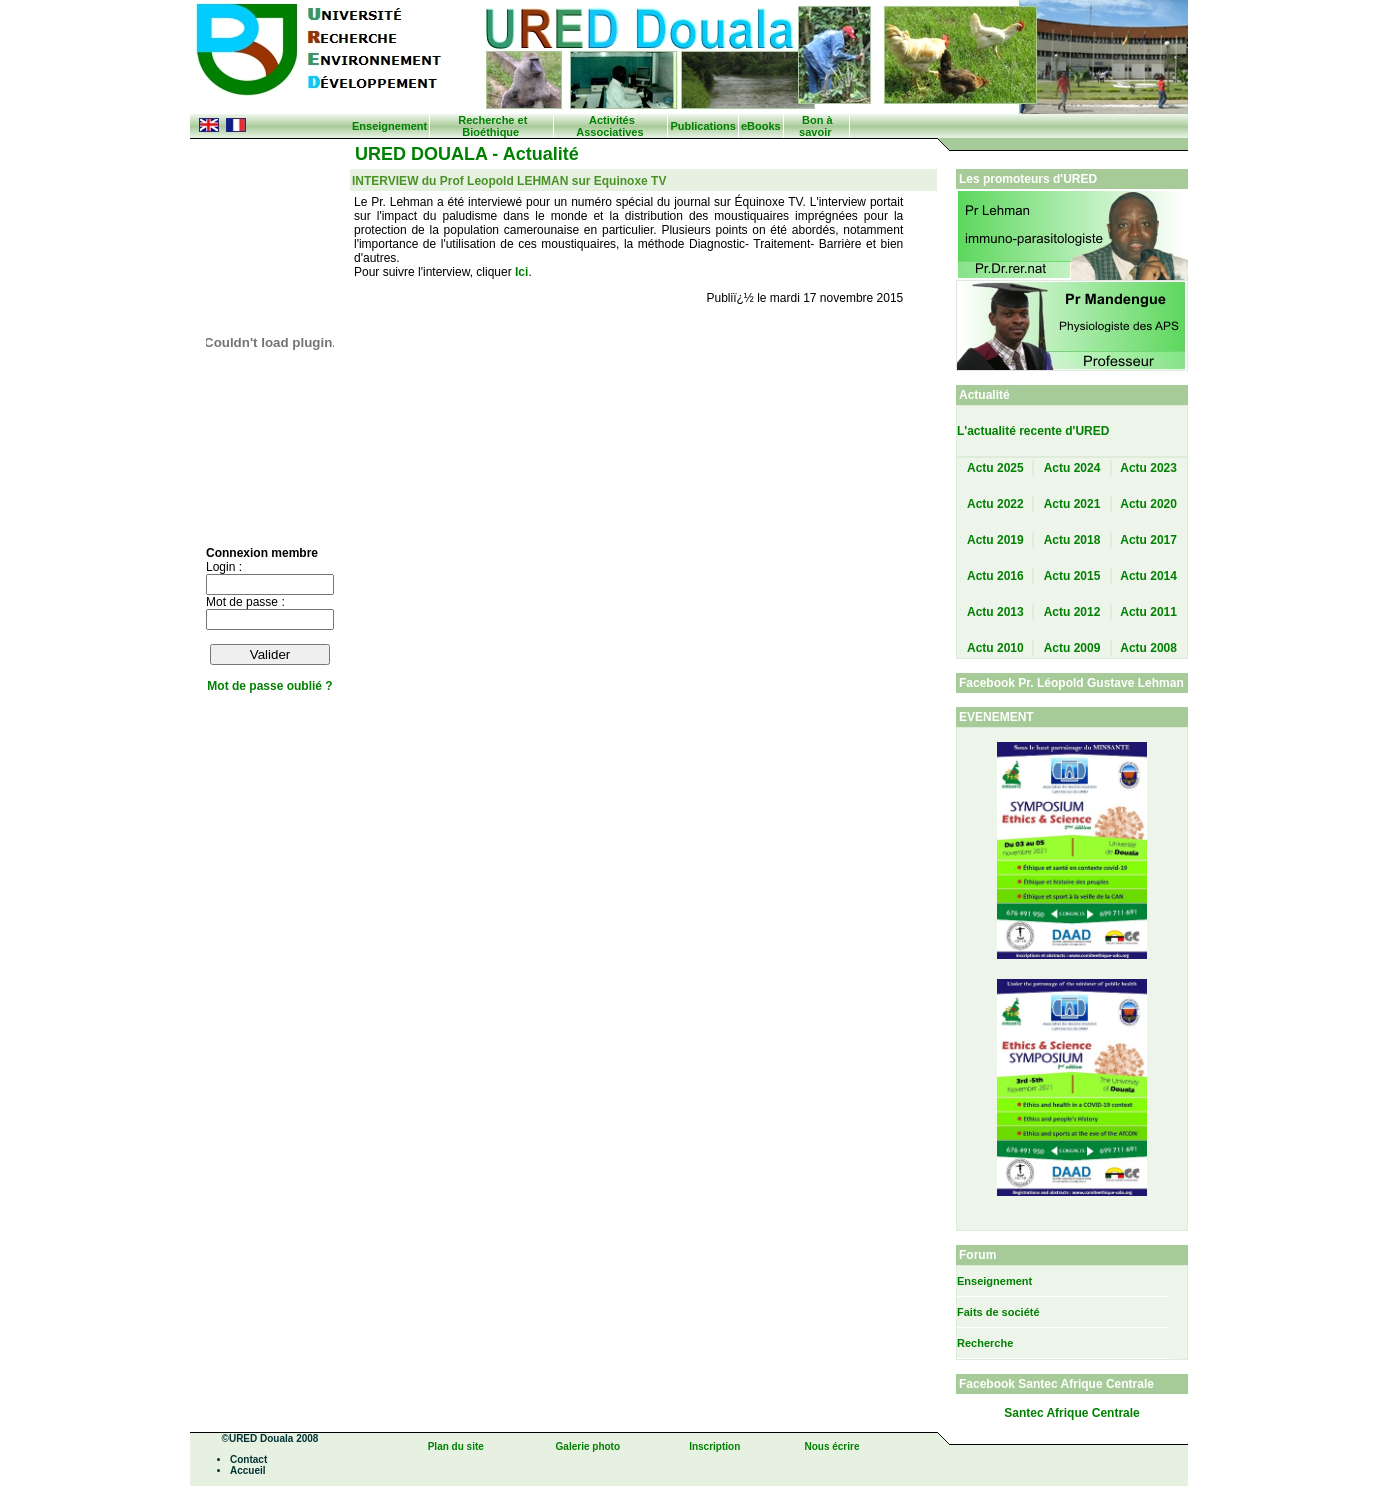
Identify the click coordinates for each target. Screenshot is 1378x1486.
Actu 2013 (995, 612)
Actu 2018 (1072, 540)
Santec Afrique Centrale (1072, 1413)
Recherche (985, 1343)
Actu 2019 (995, 540)
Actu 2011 (1148, 612)
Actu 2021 (1072, 504)
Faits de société (998, 1312)
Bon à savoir (815, 126)
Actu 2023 (1148, 468)
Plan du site (456, 1446)
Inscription (714, 1446)
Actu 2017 (1148, 540)
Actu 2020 (1148, 504)
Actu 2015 (1072, 576)
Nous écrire (831, 1446)
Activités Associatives (609, 126)
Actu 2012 (1072, 612)
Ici (521, 272)
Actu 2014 (1148, 576)
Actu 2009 (1072, 648)
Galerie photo (588, 1446)
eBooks (761, 126)
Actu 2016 (995, 576)
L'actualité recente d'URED (1033, 431)
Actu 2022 (995, 504)
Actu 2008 (1148, 648)
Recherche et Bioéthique (492, 126)
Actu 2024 (1072, 468)
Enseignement (389, 126)
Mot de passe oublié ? (269, 686)
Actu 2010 (995, 648)
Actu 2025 (995, 468)
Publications (702, 126)
